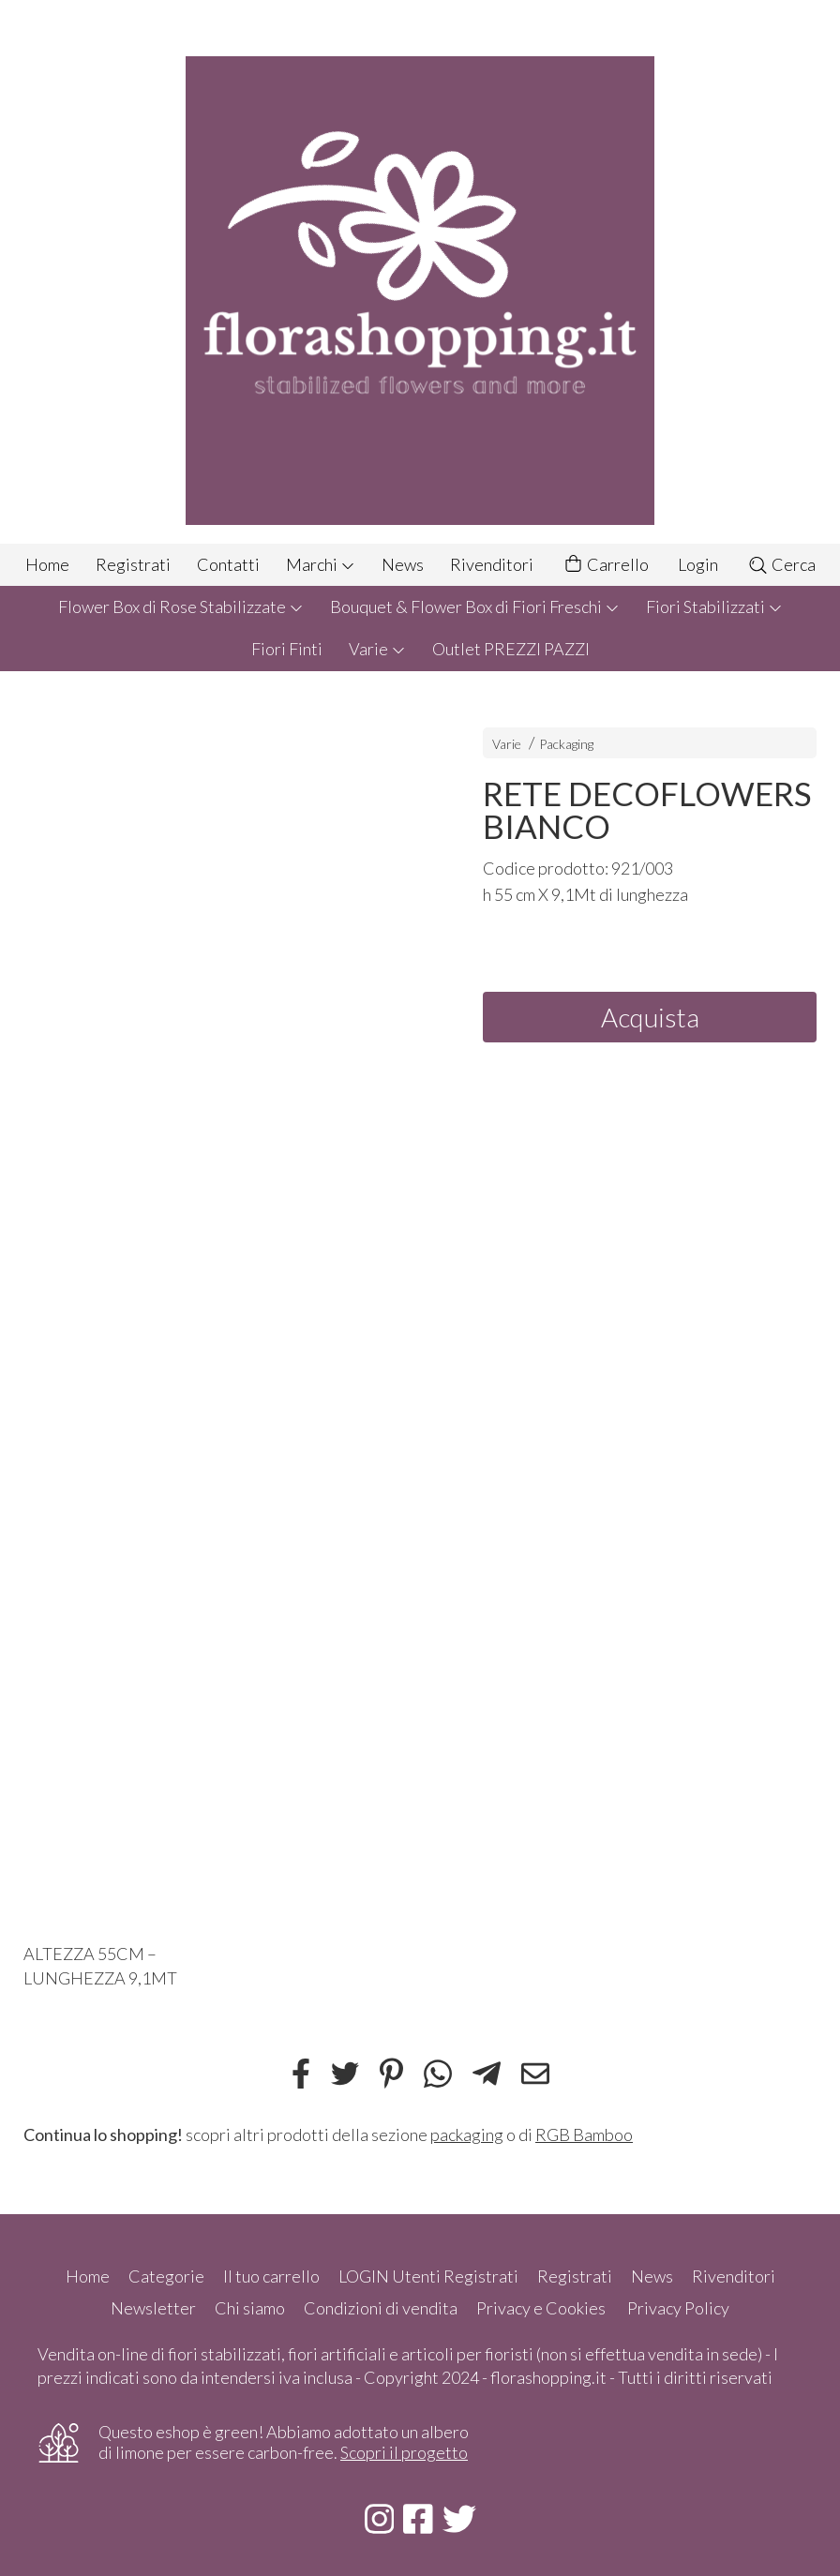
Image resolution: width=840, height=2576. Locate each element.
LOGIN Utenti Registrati (428, 2276)
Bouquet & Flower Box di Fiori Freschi (475, 606)
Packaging (566, 744)
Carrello (605, 565)
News (403, 564)
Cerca (781, 564)
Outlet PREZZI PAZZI (511, 648)
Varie (377, 648)
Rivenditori (491, 564)
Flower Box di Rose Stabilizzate (181, 606)
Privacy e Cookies (541, 2308)
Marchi (320, 564)
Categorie (166, 2276)
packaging (466, 2134)
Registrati (133, 564)
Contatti (228, 564)
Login (698, 564)
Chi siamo (250, 2308)
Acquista (650, 1017)
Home (47, 564)
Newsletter (153, 2308)
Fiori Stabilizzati (714, 606)
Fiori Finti (286, 648)
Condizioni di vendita (381, 2308)
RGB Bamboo (584, 2134)
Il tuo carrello (271, 2276)
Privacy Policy (678, 2308)
